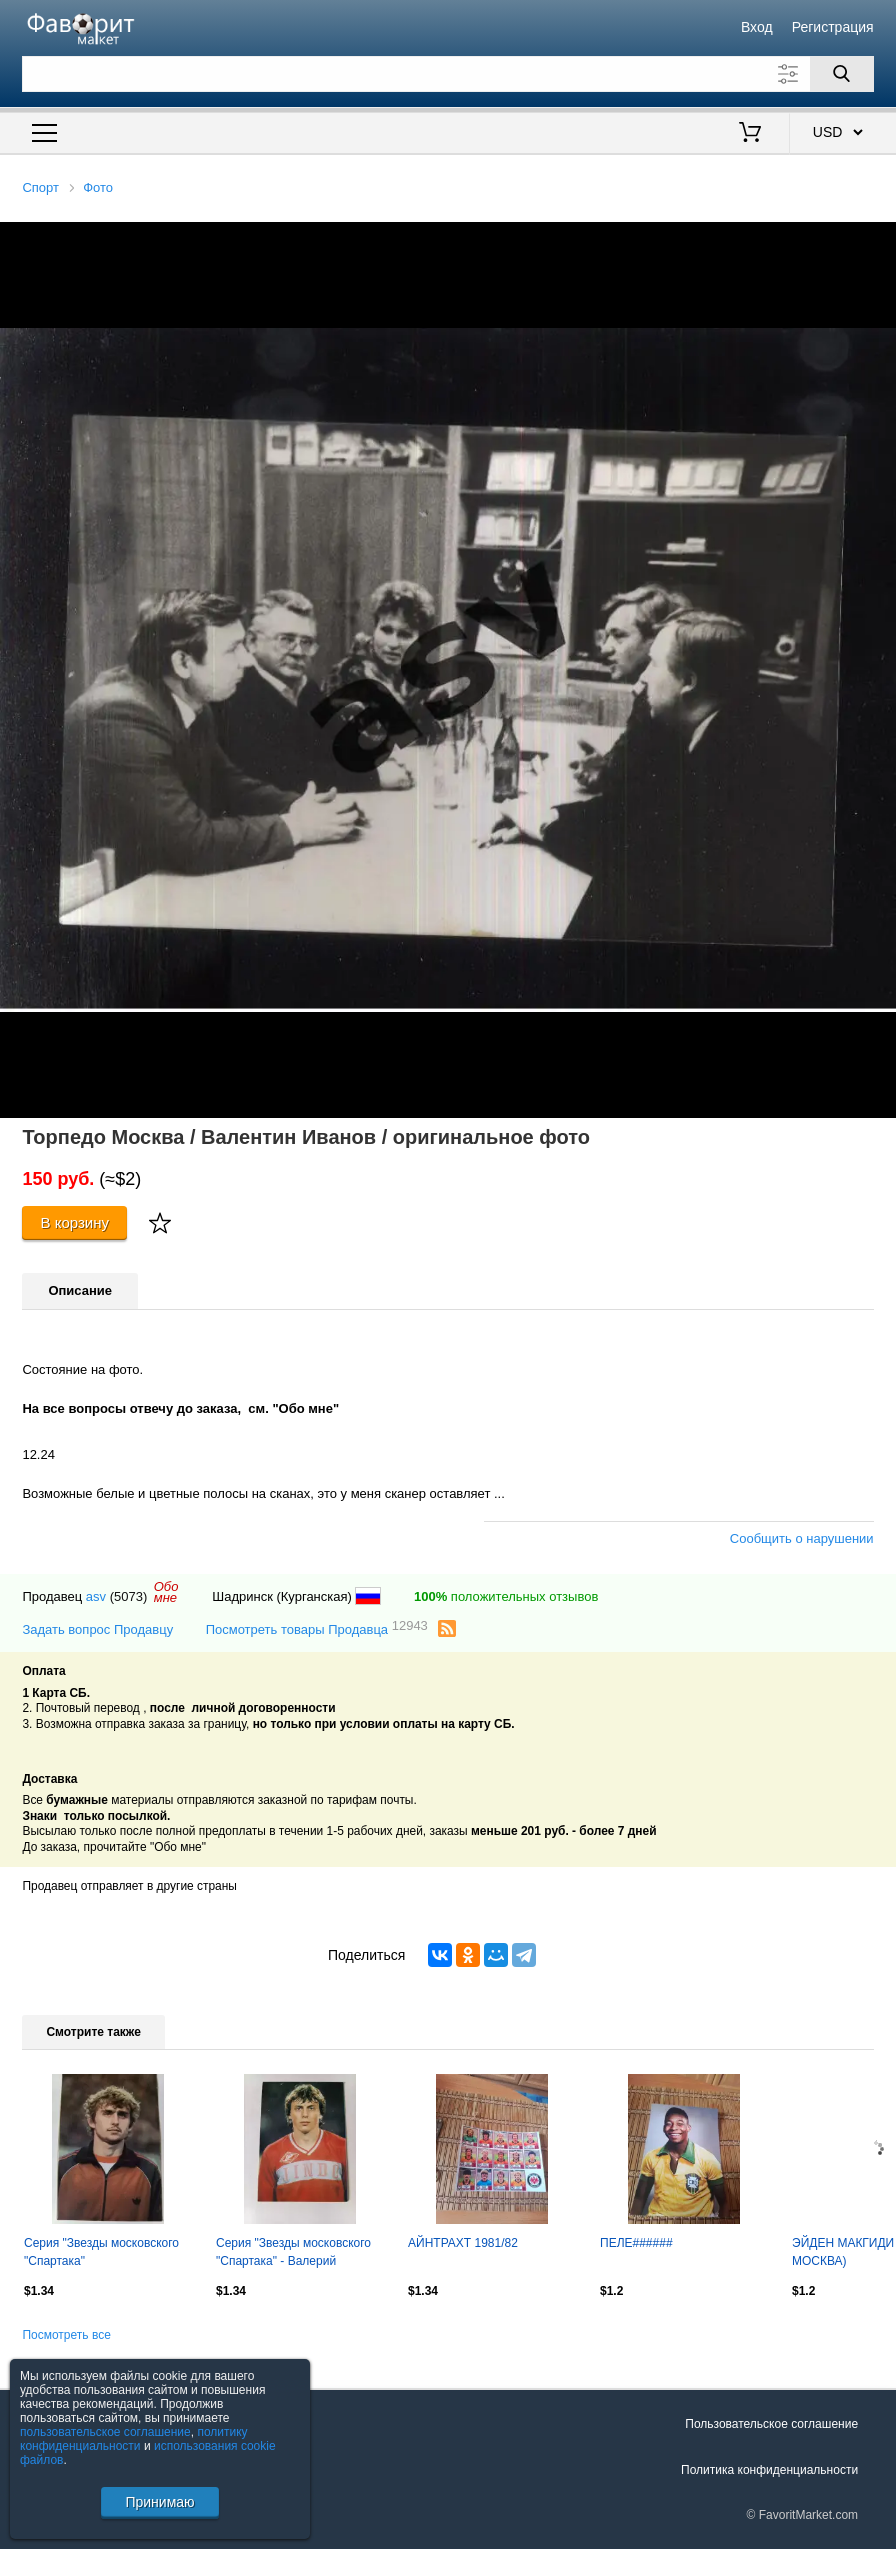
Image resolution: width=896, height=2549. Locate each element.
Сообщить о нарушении (802, 1538)
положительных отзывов (506, 1596)
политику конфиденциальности (134, 2439)
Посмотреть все (66, 2335)
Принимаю (159, 2502)
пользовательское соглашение (105, 2432)
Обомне (166, 1592)
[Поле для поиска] (447, 74)
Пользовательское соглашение (771, 2424)
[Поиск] (842, 74)
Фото (98, 187)
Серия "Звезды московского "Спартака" (101, 2252)
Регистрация (833, 27)
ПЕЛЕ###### (636, 2243)
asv (96, 1596)
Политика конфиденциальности (769, 2470)
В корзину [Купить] (74, 1222)
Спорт (40, 187)
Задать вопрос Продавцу (97, 1629)
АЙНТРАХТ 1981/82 (463, 2243)
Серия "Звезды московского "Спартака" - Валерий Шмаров (293, 2254)
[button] (878, 240)
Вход (757, 27)
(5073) (129, 1596)
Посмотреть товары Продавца (317, 1628)
